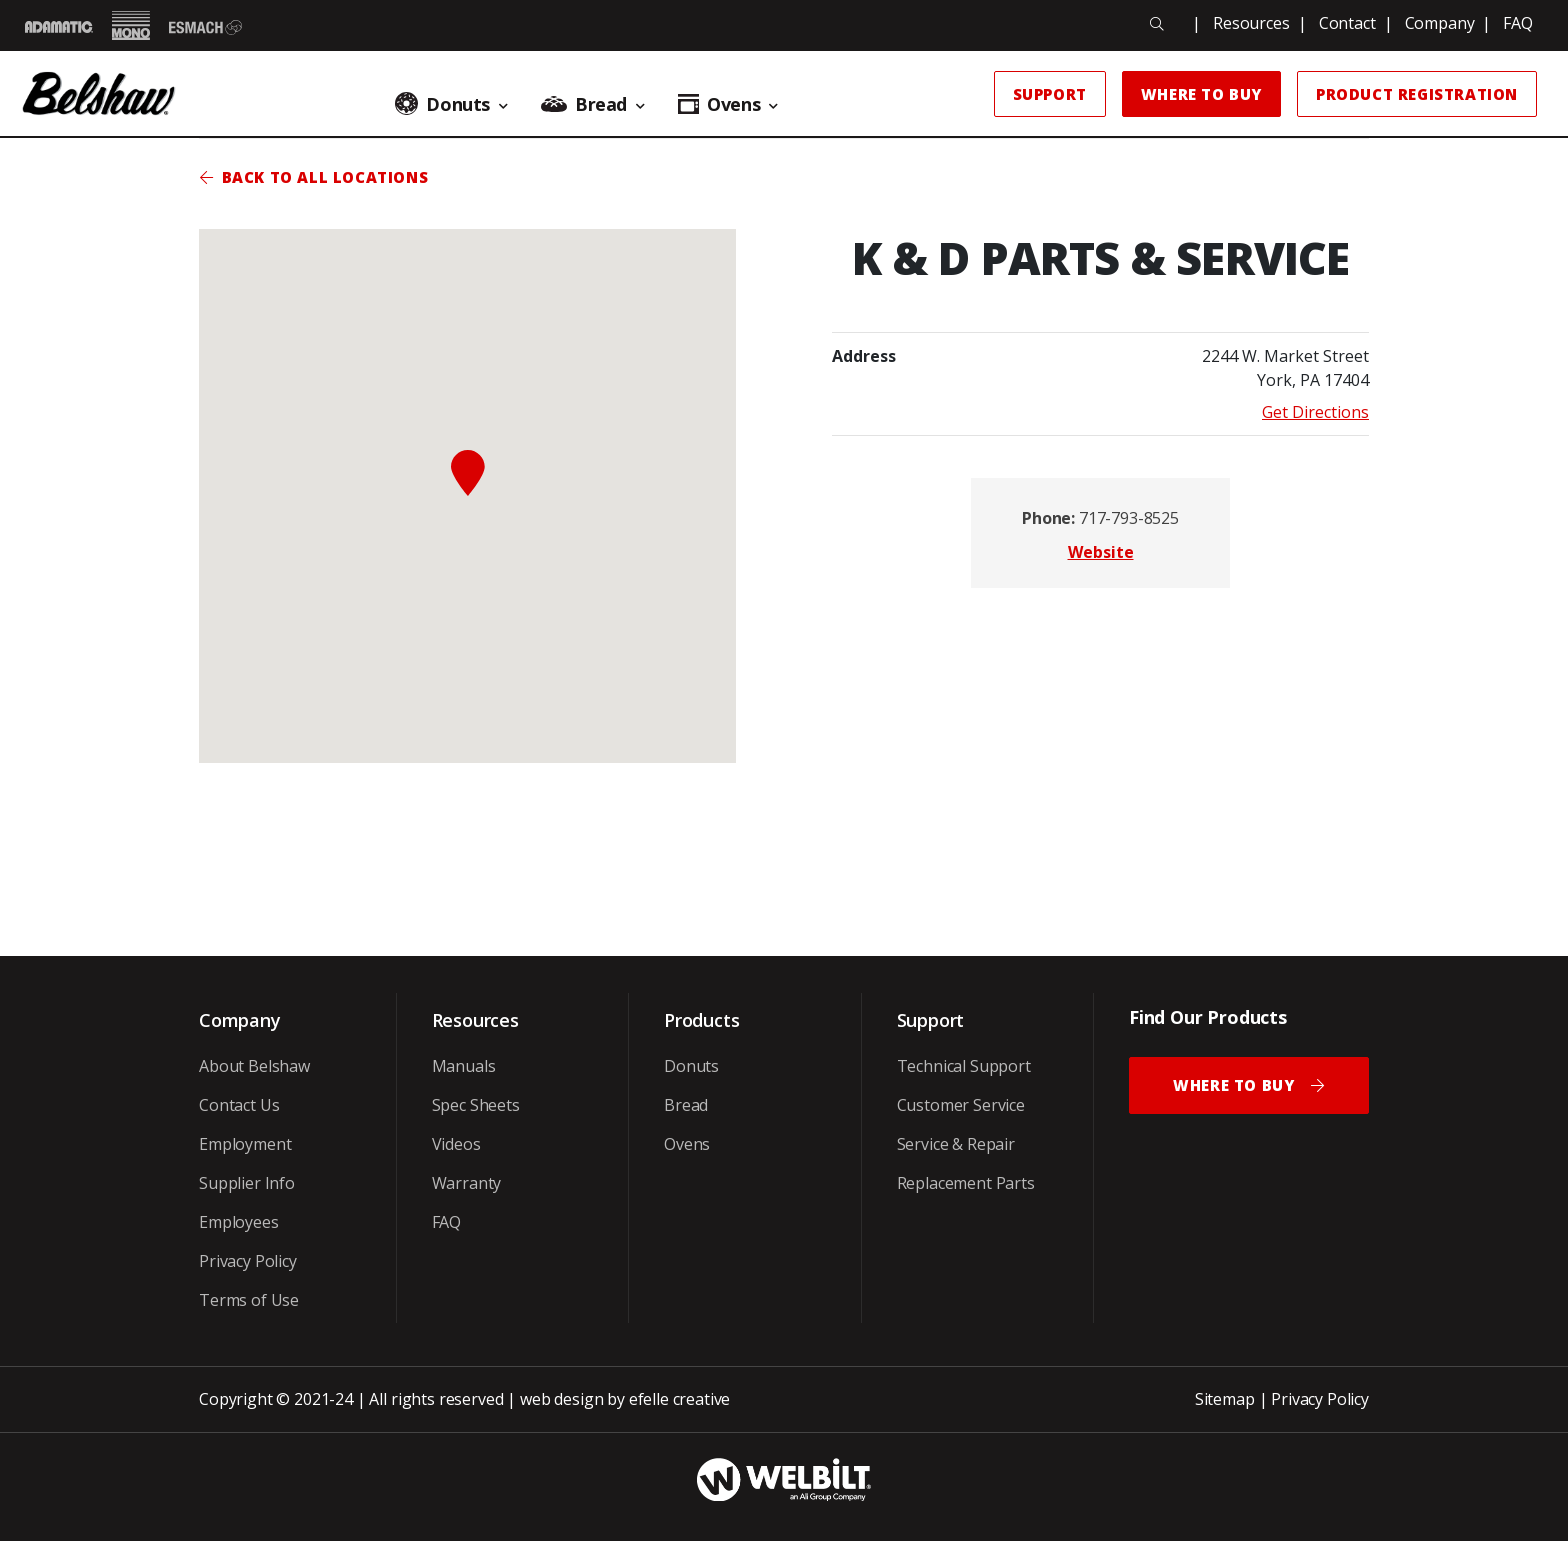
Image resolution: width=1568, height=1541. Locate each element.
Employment (245, 1144)
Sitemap (1225, 1399)
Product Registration (1417, 94)
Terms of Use (249, 1300)
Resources (1251, 23)
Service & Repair (956, 1144)
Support (1050, 94)
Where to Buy (1201, 94)
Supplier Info (247, 1183)
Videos (456, 1144)
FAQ (1518, 23)
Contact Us (239, 1105)
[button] (468, 473)
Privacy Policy (248, 1261)
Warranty (467, 1183)
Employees (239, 1222)
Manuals (464, 1066)
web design (561, 1399)
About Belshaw (254, 1066)
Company (1440, 23)
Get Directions (1315, 412)
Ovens (687, 1144)
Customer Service (961, 1105)
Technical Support (964, 1066)
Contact (1347, 23)
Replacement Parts (966, 1183)
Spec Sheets (476, 1105)
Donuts (691, 1066)
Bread (686, 1105)
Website (1101, 552)
